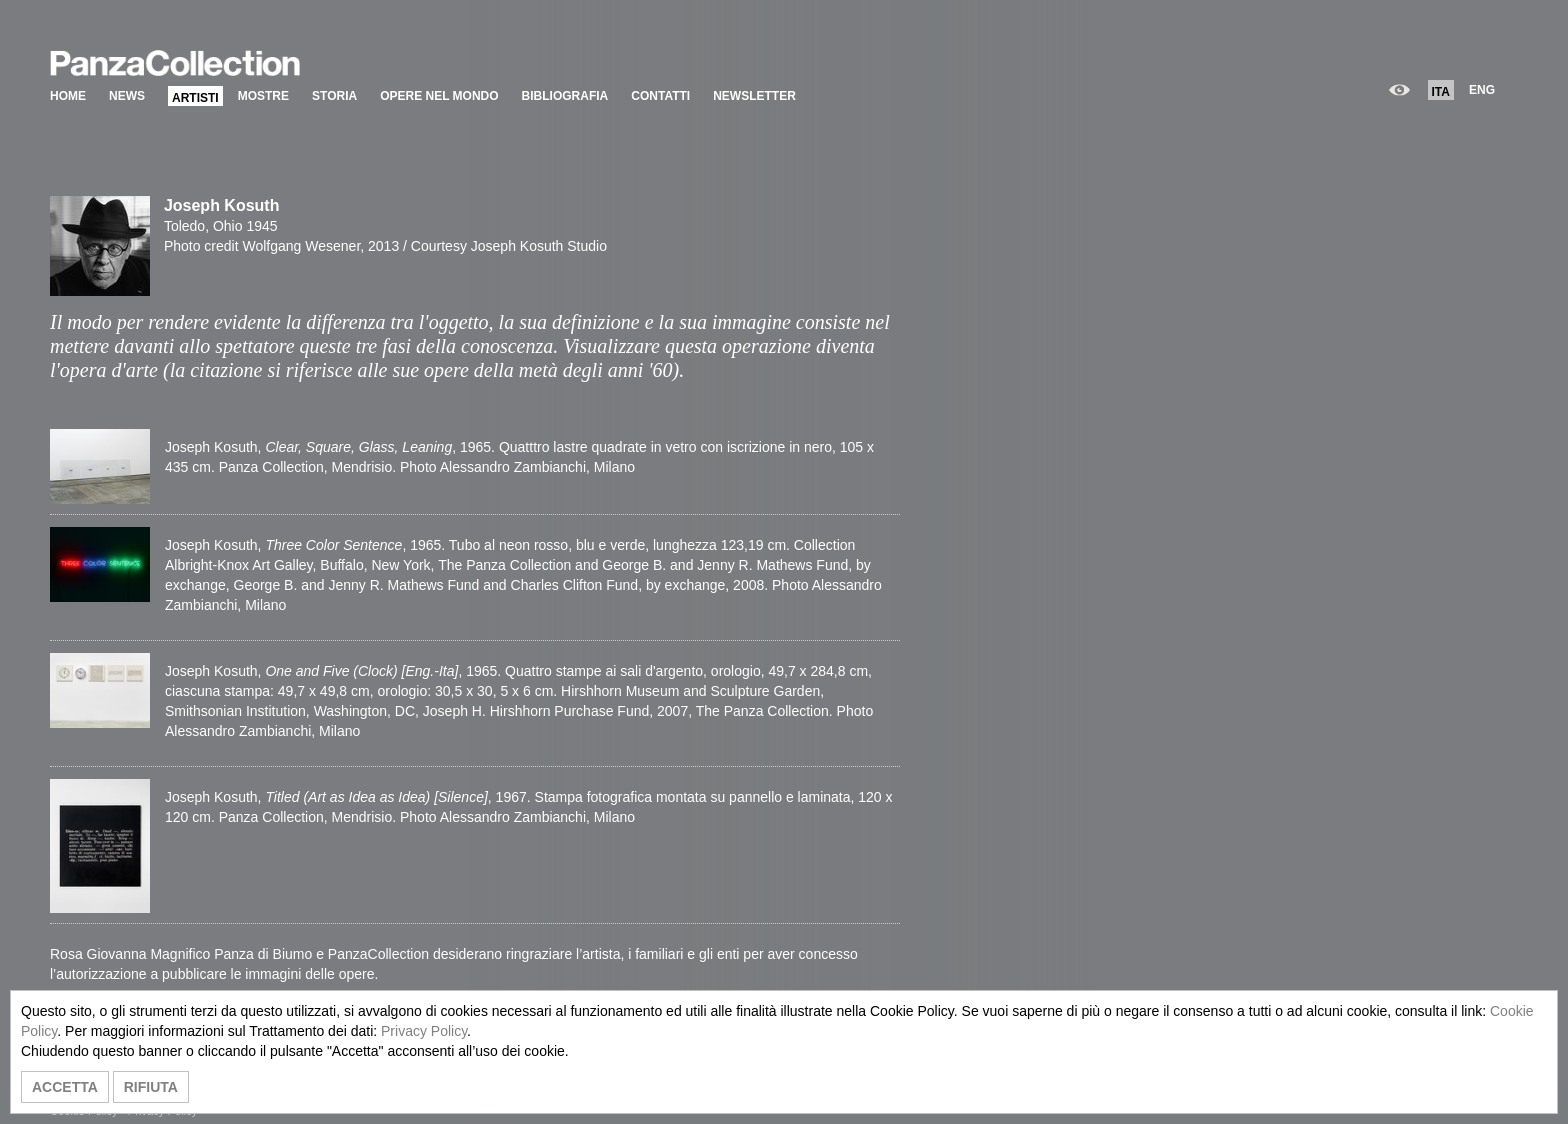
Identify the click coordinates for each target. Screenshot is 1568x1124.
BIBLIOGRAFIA (565, 96)
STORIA (334, 96)
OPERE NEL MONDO (439, 96)
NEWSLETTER (754, 96)
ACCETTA (65, 1087)
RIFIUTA (151, 1087)
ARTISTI (195, 98)
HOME (68, 96)
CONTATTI (660, 96)
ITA (1441, 92)
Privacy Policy (424, 1031)
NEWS (127, 96)
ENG (1482, 90)
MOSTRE (263, 96)
